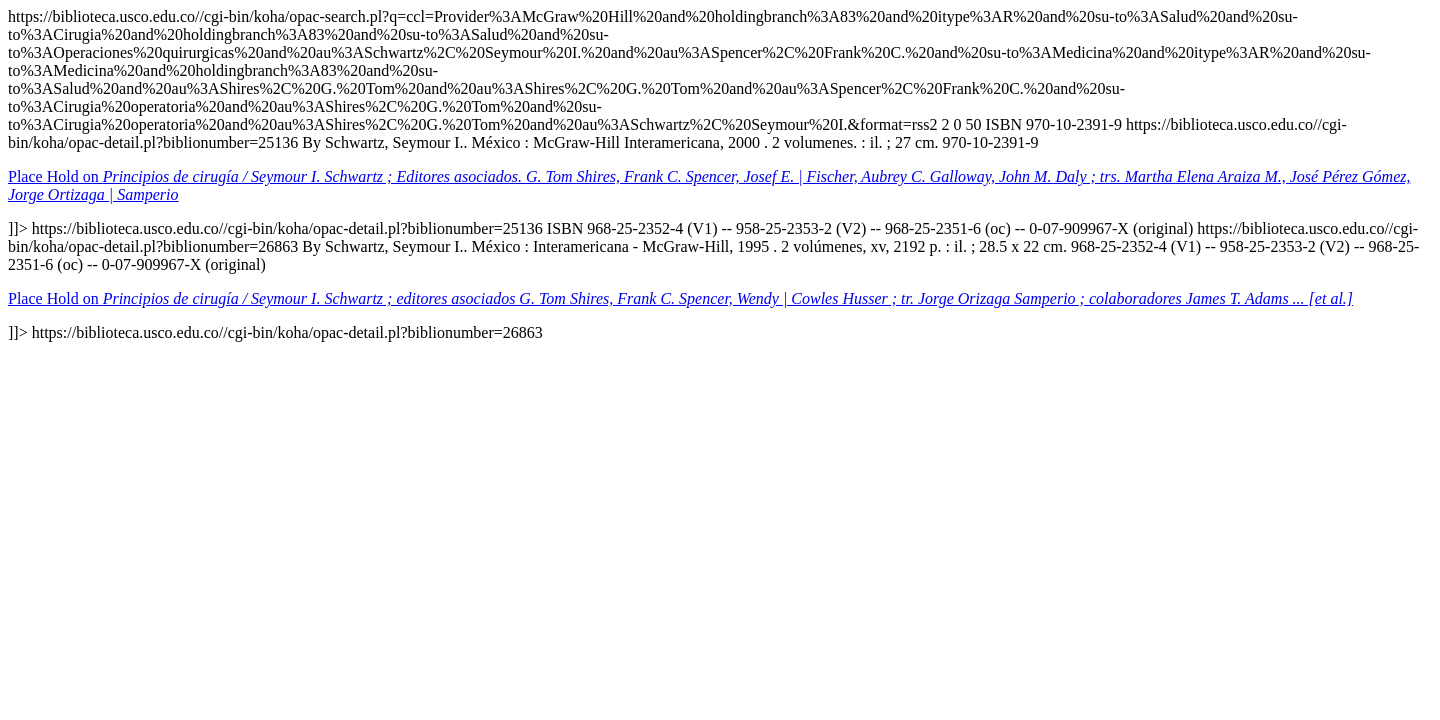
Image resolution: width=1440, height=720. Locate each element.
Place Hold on (680, 298)
